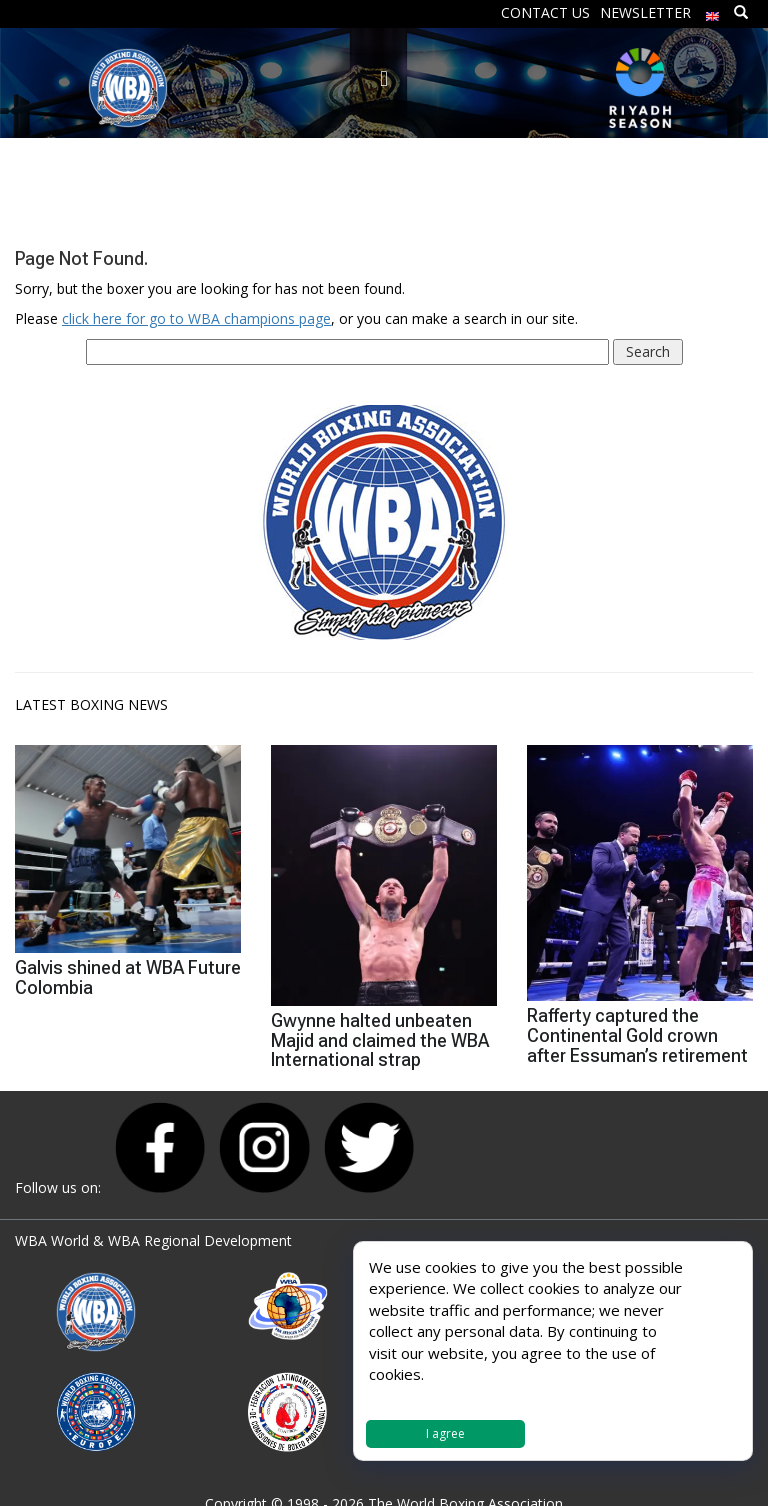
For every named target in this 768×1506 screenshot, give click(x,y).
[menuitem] (713, 11)
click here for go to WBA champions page (196, 318)
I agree (445, 1433)
